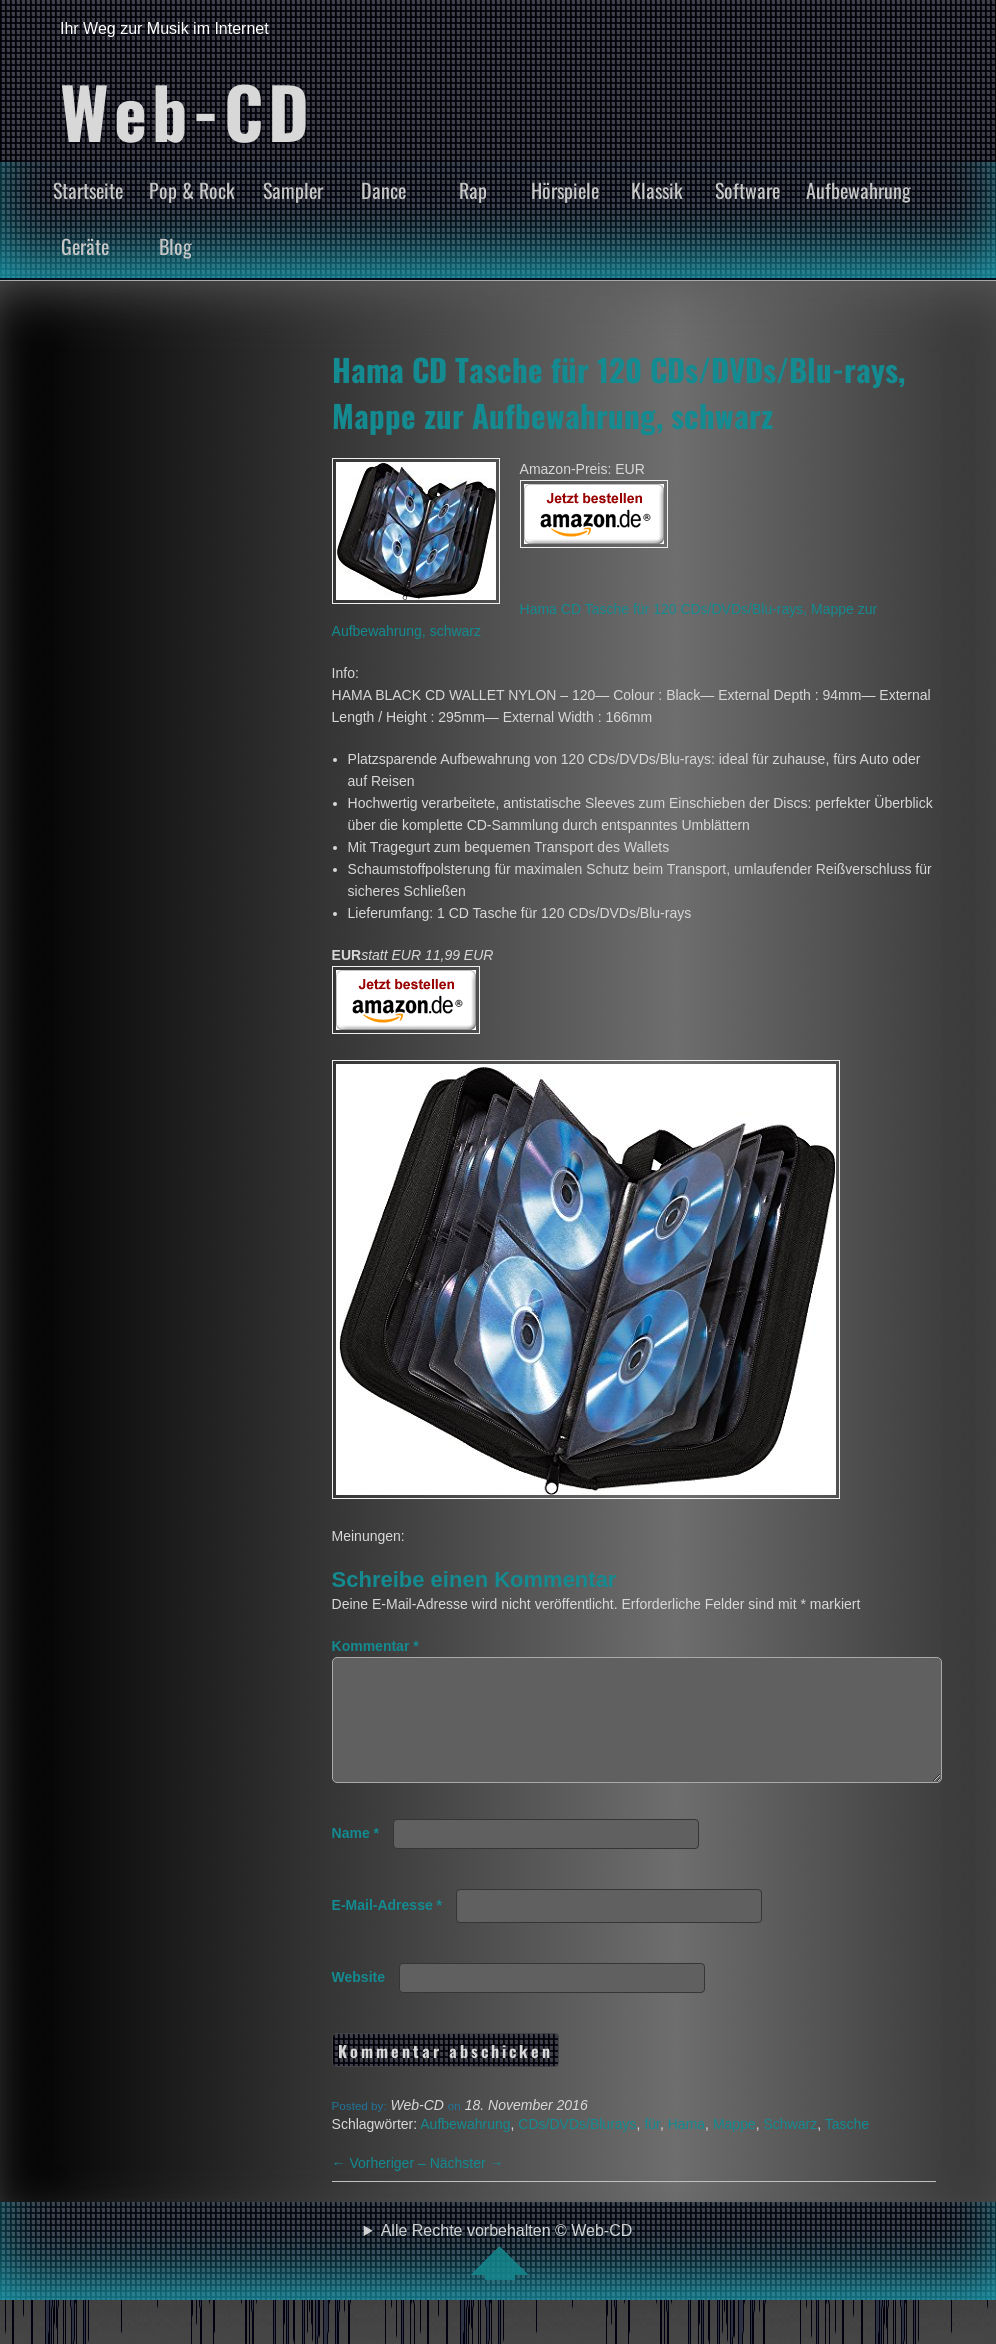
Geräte (85, 246)
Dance (383, 190)
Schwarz (790, 2148)
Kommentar (375, 1646)
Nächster (467, 2187)
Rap (473, 190)
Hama (686, 2148)
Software (747, 190)
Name (355, 1857)
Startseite (88, 190)
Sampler (293, 190)
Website (358, 2001)
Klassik (657, 190)
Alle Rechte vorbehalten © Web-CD (507, 2275)
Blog (175, 246)
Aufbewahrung (858, 190)
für (652, 2148)
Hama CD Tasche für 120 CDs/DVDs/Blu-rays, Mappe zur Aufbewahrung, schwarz (618, 392)
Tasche (847, 2148)
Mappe (734, 2148)
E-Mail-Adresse (387, 1929)
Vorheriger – (381, 2187)
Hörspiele (565, 190)
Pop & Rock (192, 190)
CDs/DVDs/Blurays (577, 2148)
